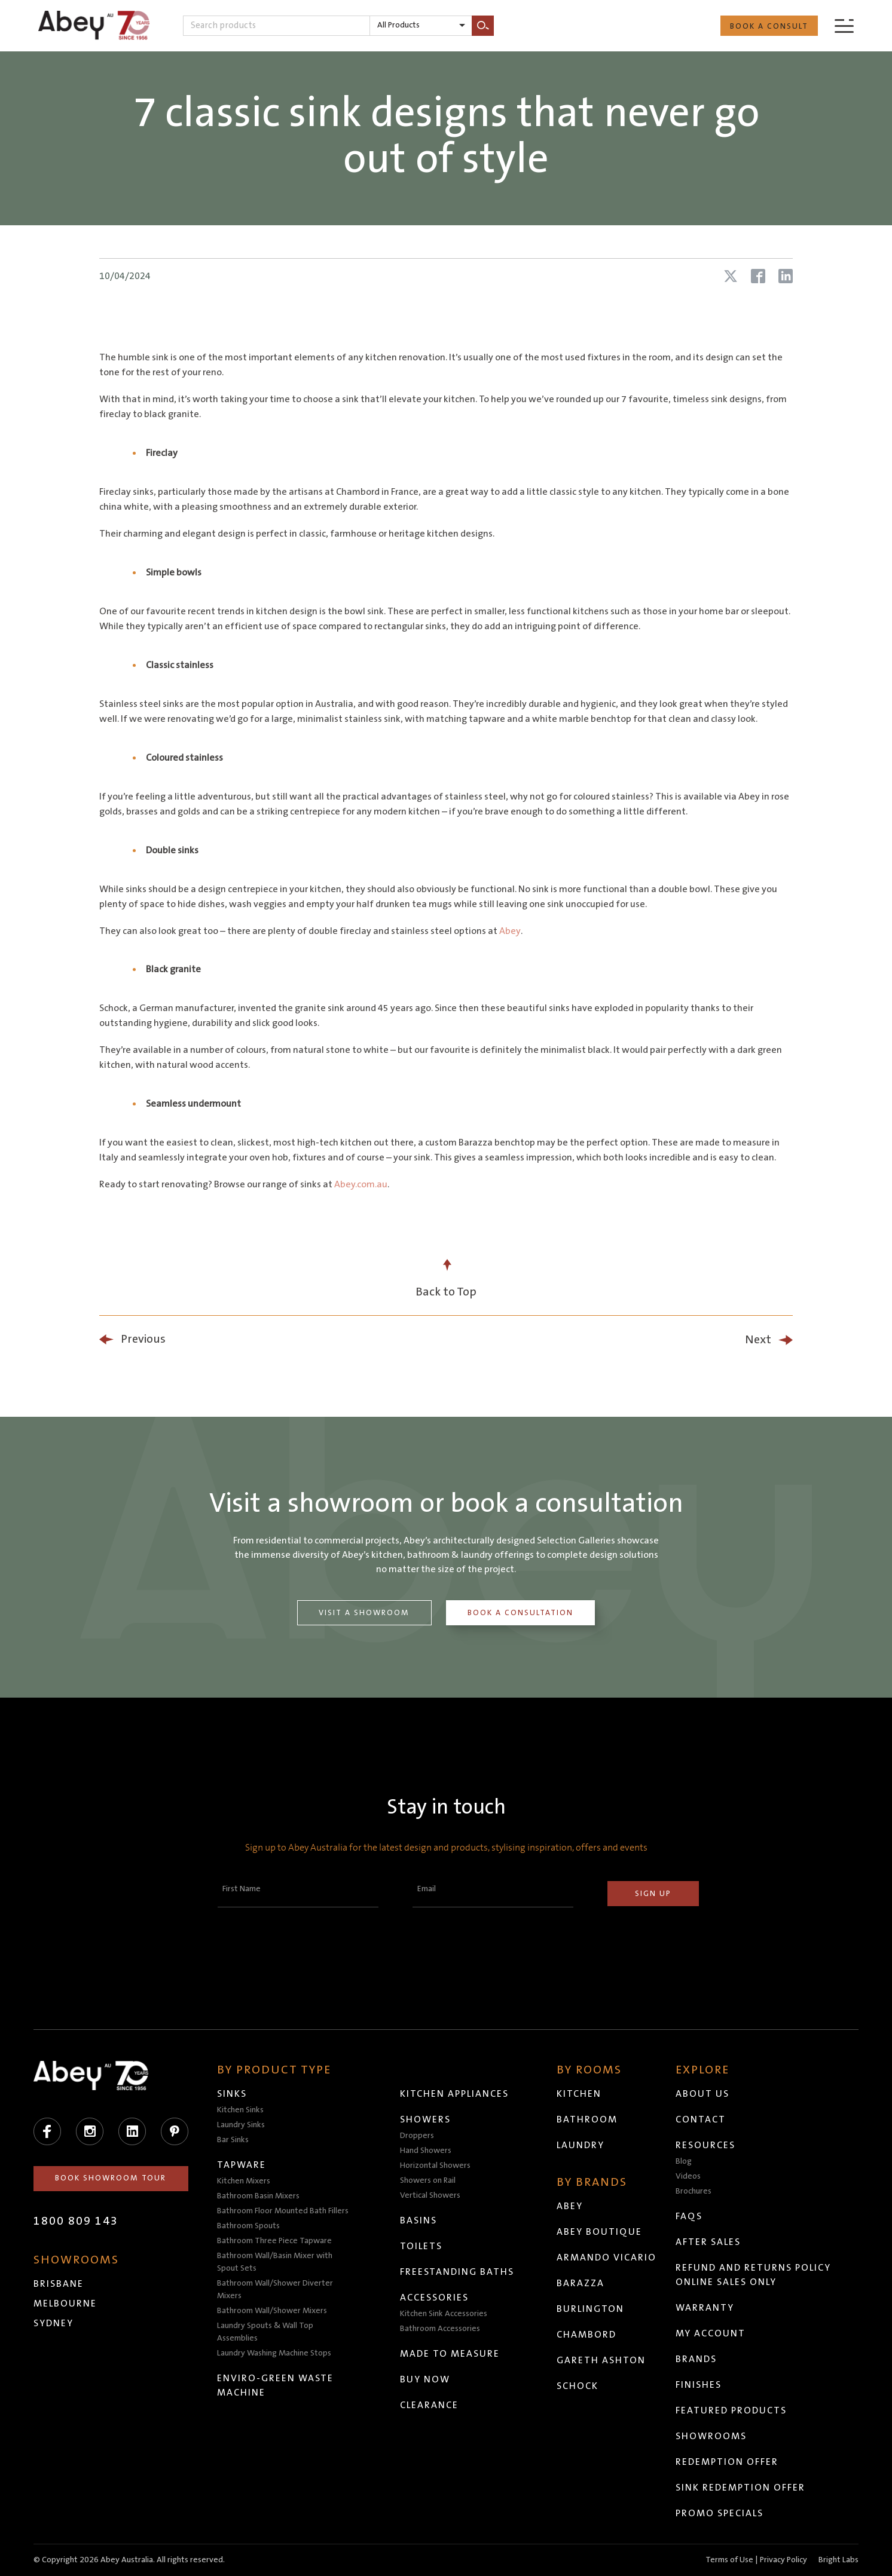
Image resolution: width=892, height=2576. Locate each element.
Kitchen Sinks (241, 2110)
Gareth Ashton (601, 2360)
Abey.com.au (360, 1184)
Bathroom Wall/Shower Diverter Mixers (276, 2289)
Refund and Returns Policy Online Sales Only (754, 2274)
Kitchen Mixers (244, 2181)
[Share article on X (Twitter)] (730, 276)
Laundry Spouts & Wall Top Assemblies (266, 2332)
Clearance (430, 2405)
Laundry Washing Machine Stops (275, 2353)
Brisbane (58, 2283)
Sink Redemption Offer (741, 2487)
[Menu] (844, 25)
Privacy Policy (783, 2560)
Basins (419, 2220)
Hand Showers (426, 2150)
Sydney (53, 2323)
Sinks (233, 2093)
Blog (684, 2161)
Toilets (422, 2246)
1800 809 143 (75, 2221)
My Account (711, 2333)
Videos (688, 2176)
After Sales (708, 2242)
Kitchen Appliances (455, 2093)
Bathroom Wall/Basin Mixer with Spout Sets (275, 2262)
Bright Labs (838, 2560)
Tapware (242, 2165)
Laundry (581, 2145)
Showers (426, 2119)
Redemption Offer (727, 2461)
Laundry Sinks (241, 2125)
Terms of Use (729, 2560)
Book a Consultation (521, 1613)
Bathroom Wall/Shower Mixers (273, 2310)
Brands (696, 2359)
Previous (143, 1339)
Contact (701, 2119)
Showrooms (711, 2436)
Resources (706, 2145)
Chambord (587, 2334)
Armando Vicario (607, 2257)
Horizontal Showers (436, 2165)
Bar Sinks (233, 2140)
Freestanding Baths (458, 2271)
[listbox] (421, 25)
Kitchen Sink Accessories (444, 2313)
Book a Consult (769, 26)
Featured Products (731, 2410)
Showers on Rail (428, 2180)
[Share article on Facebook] (758, 276)
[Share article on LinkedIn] (785, 276)
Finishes (699, 2384)
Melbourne (65, 2303)
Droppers (418, 2135)
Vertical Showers (431, 2195)
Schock (578, 2386)
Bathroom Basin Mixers (259, 2196)
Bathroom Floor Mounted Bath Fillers (283, 2211)
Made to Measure (450, 2353)
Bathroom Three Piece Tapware (275, 2241)
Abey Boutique (600, 2231)
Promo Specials (720, 2513)
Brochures (694, 2191)
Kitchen (579, 2093)
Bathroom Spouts (249, 2226)
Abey (510, 931)
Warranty (705, 2307)
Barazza (581, 2283)
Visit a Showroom (364, 1613)
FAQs (689, 2216)
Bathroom (587, 2119)
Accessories (435, 2297)
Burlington (591, 2309)
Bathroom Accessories (441, 2328)
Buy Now (426, 2379)
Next (758, 1339)
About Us (703, 2093)
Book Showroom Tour (111, 2178)
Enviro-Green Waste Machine (276, 2385)
